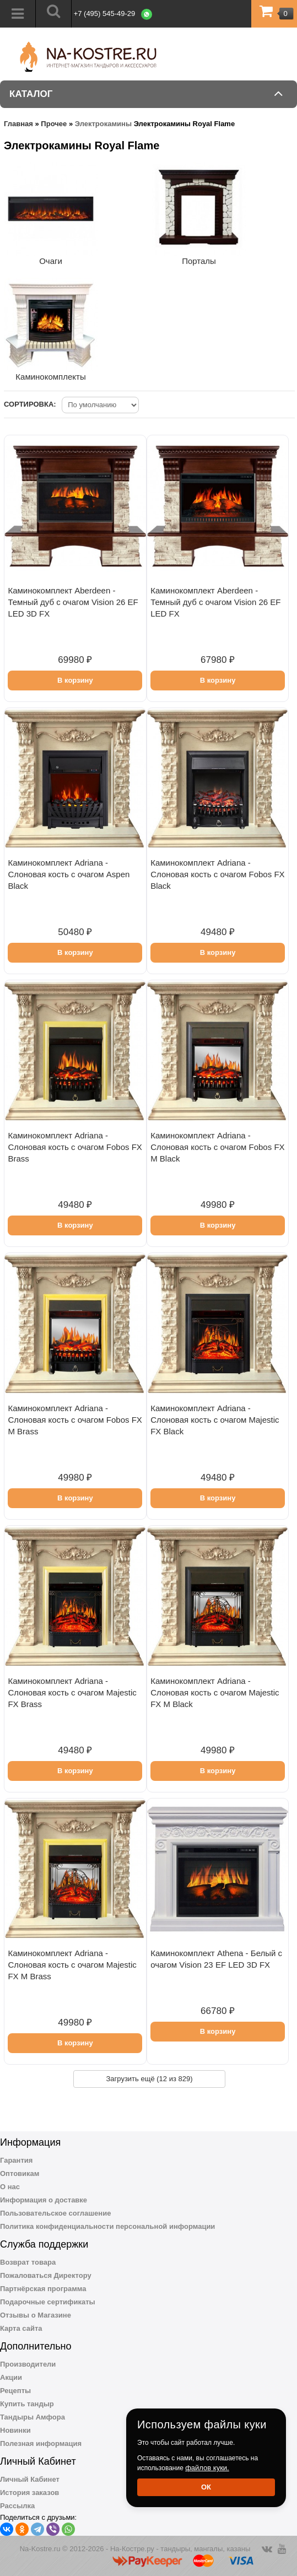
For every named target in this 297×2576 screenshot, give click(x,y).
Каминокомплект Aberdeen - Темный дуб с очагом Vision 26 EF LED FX (215, 602)
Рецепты (15, 2390)
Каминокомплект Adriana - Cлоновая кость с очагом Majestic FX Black (214, 1419)
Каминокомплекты (50, 376)
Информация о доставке (43, 2200)
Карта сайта (21, 2328)
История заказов (29, 2492)
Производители (28, 2364)
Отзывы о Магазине (35, 2315)
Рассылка (17, 2506)
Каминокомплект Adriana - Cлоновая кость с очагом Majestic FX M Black (214, 1692)
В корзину (75, 680)
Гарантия (16, 2160)
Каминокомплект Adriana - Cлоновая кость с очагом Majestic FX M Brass (72, 1964)
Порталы (199, 261)
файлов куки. (207, 2468)
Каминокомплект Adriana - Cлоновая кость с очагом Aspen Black (68, 874)
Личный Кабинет (30, 2479)
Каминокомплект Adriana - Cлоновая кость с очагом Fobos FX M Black (217, 1147)
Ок (206, 2487)
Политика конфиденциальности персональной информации (107, 2226)
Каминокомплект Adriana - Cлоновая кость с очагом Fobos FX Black (217, 874)
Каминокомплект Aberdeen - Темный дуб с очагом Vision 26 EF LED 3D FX (73, 602)
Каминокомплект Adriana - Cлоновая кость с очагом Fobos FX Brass (75, 1147)
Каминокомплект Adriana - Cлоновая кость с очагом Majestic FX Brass (72, 1692)
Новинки (15, 2430)
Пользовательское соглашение (55, 2213)
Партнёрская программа (43, 2289)
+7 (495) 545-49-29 (105, 13)
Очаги (50, 261)
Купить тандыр (27, 2404)
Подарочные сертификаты (47, 2302)
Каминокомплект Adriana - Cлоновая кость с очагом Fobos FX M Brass (75, 1419)
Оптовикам (19, 2173)
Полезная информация (41, 2443)
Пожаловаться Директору (45, 2275)
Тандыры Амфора (32, 2417)
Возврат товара (28, 2262)
